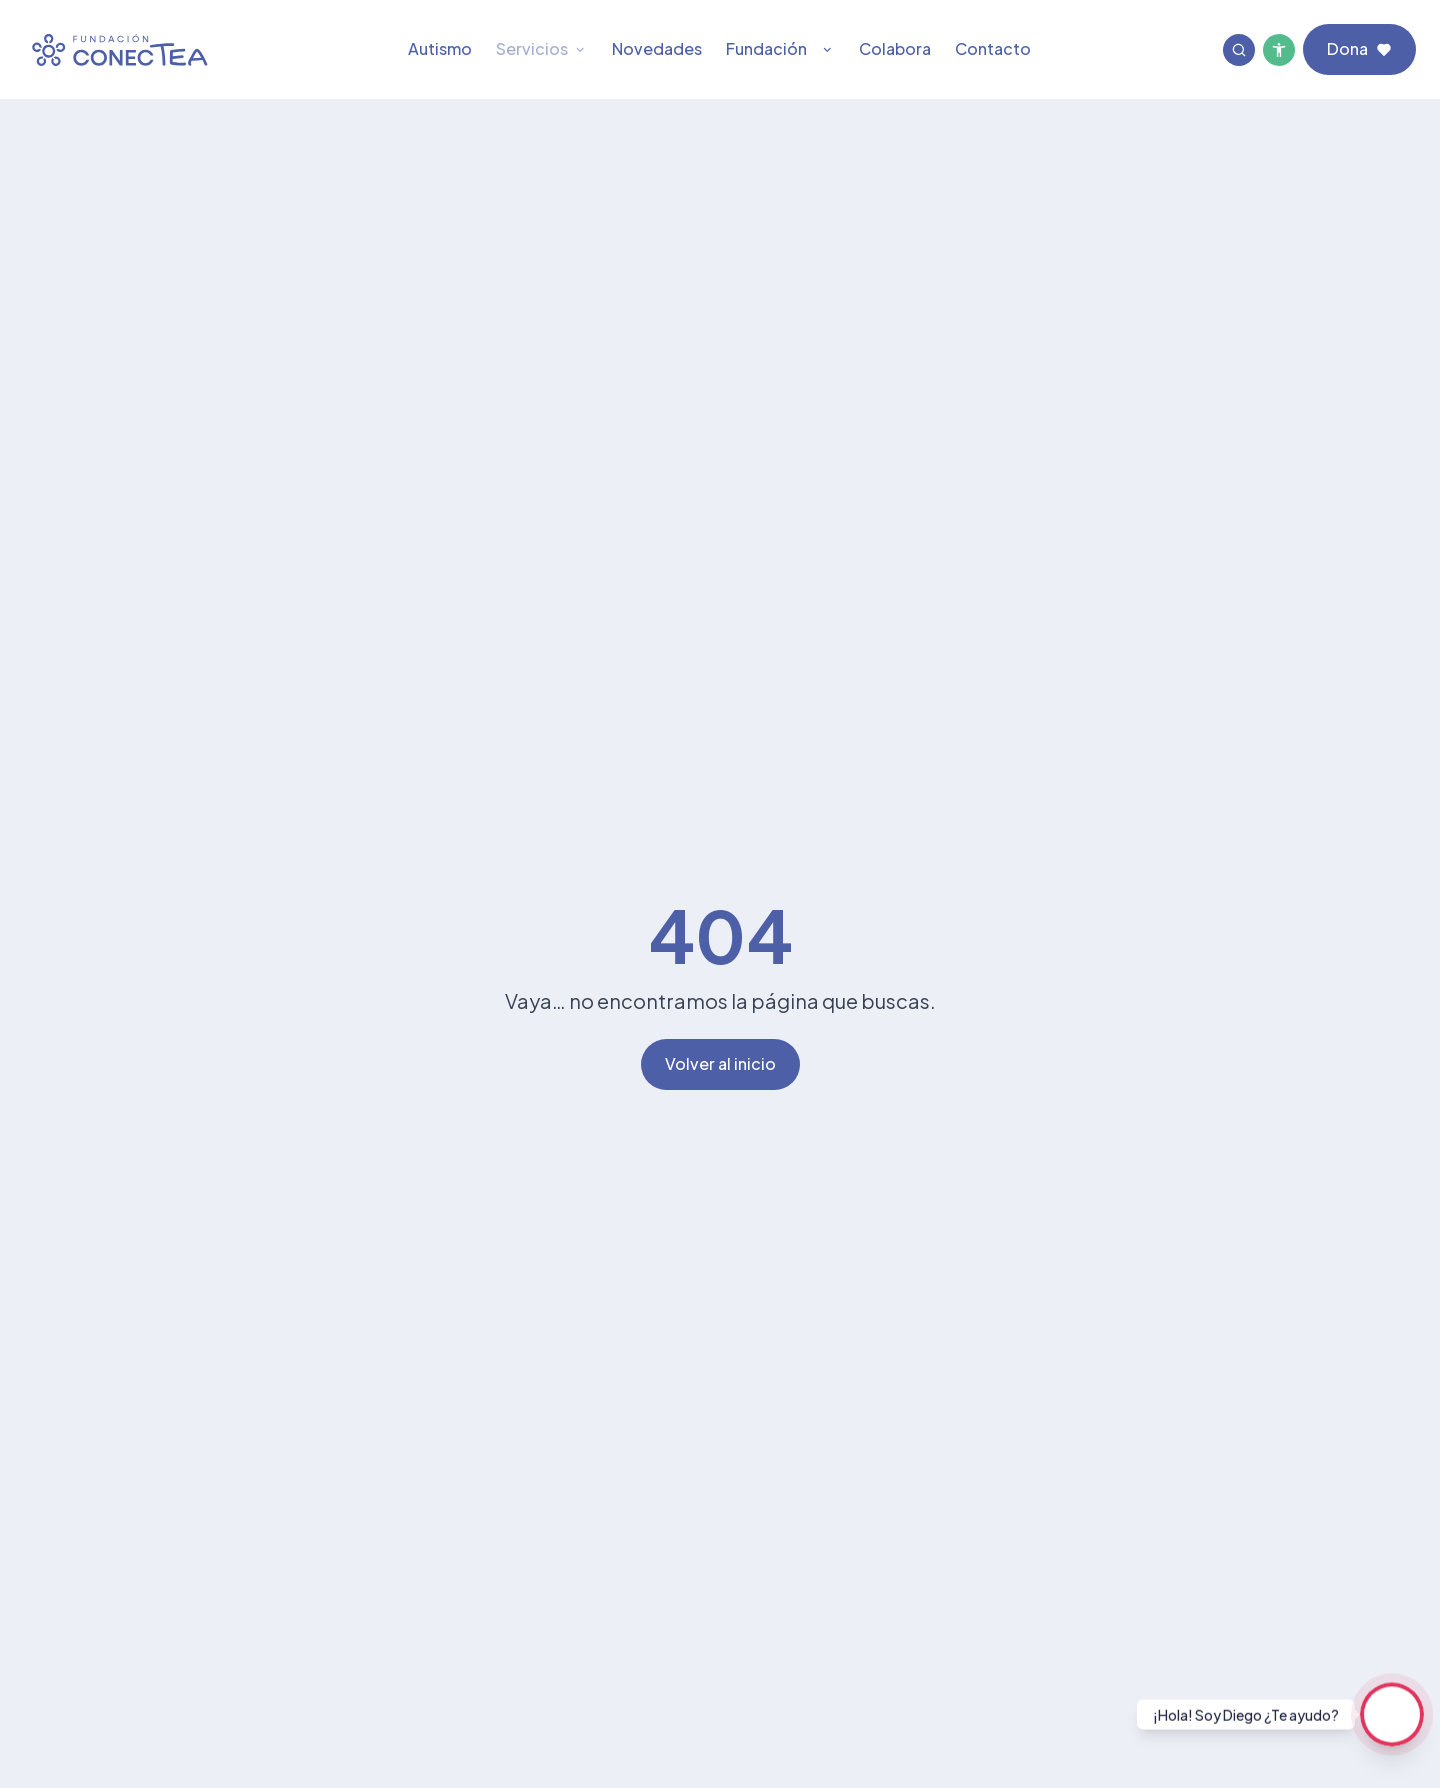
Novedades (657, 48)
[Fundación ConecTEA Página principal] (120, 50)
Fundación (780, 48)
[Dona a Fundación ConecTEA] (1359, 49)
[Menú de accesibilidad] (1279, 50)
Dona (1359, 48)
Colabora (895, 48)
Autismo (440, 48)
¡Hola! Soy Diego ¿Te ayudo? (1246, 1714)
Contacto (993, 48)
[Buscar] (1239, 50)
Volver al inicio (720, 1063)
